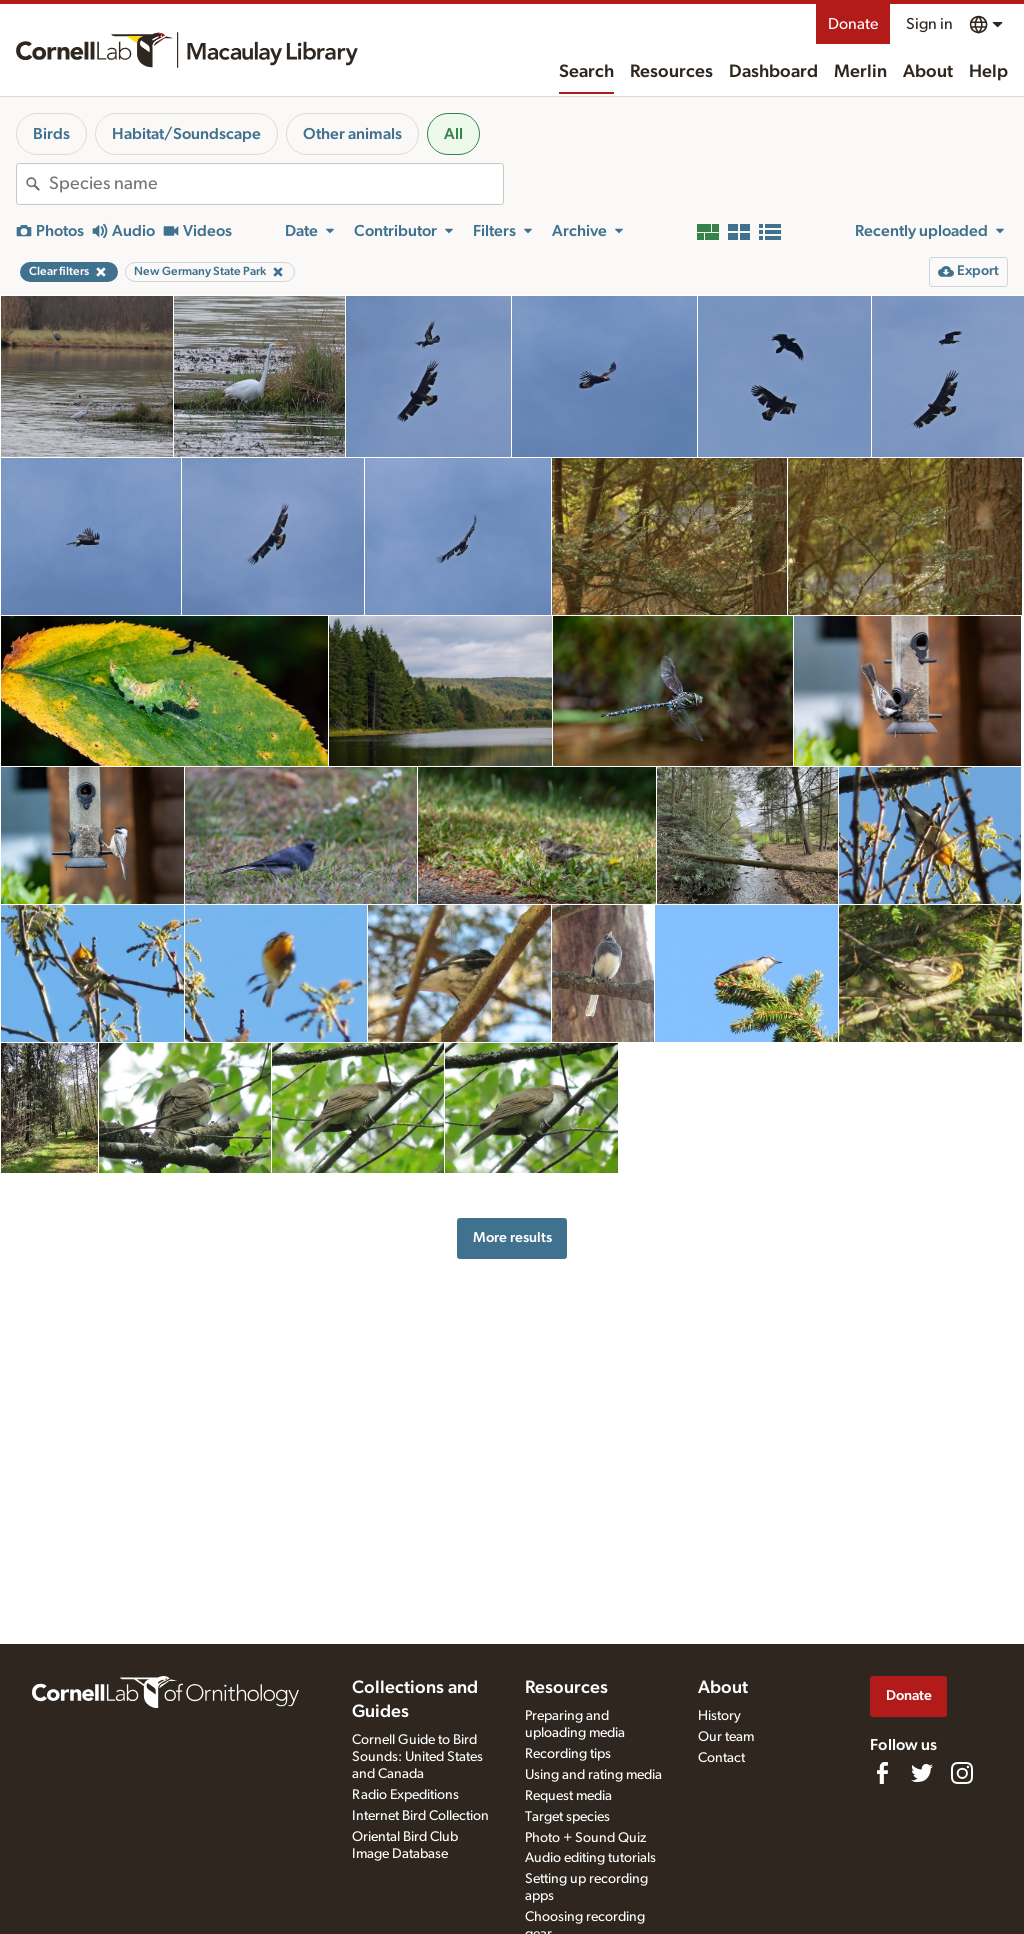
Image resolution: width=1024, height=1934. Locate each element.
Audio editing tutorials (590, 1858)
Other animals (352, 134)
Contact (721, 1758)
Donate (853, 24)
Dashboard (773, 72)
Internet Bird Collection (420, 1816)
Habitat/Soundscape (186, 134)
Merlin (860, 72)
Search (586, 72)
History (719, 1716)
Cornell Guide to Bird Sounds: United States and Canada (417, 1757)
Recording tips (568, 1754)
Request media (568, 1796)
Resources (671, 72)
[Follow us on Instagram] (962, 1773)
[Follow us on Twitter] (922, 1773)
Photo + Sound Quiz (585, 1838)
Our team (726, 1737)
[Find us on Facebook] (882, 1773)
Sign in (929, 24)
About (928, 72)
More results (512, 1237)
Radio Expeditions (405, 1795)
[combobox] (276, 184)
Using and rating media (593, 1775)
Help (988, 72)
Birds (51, 134)
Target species (567, 1817)
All (453, 134)
